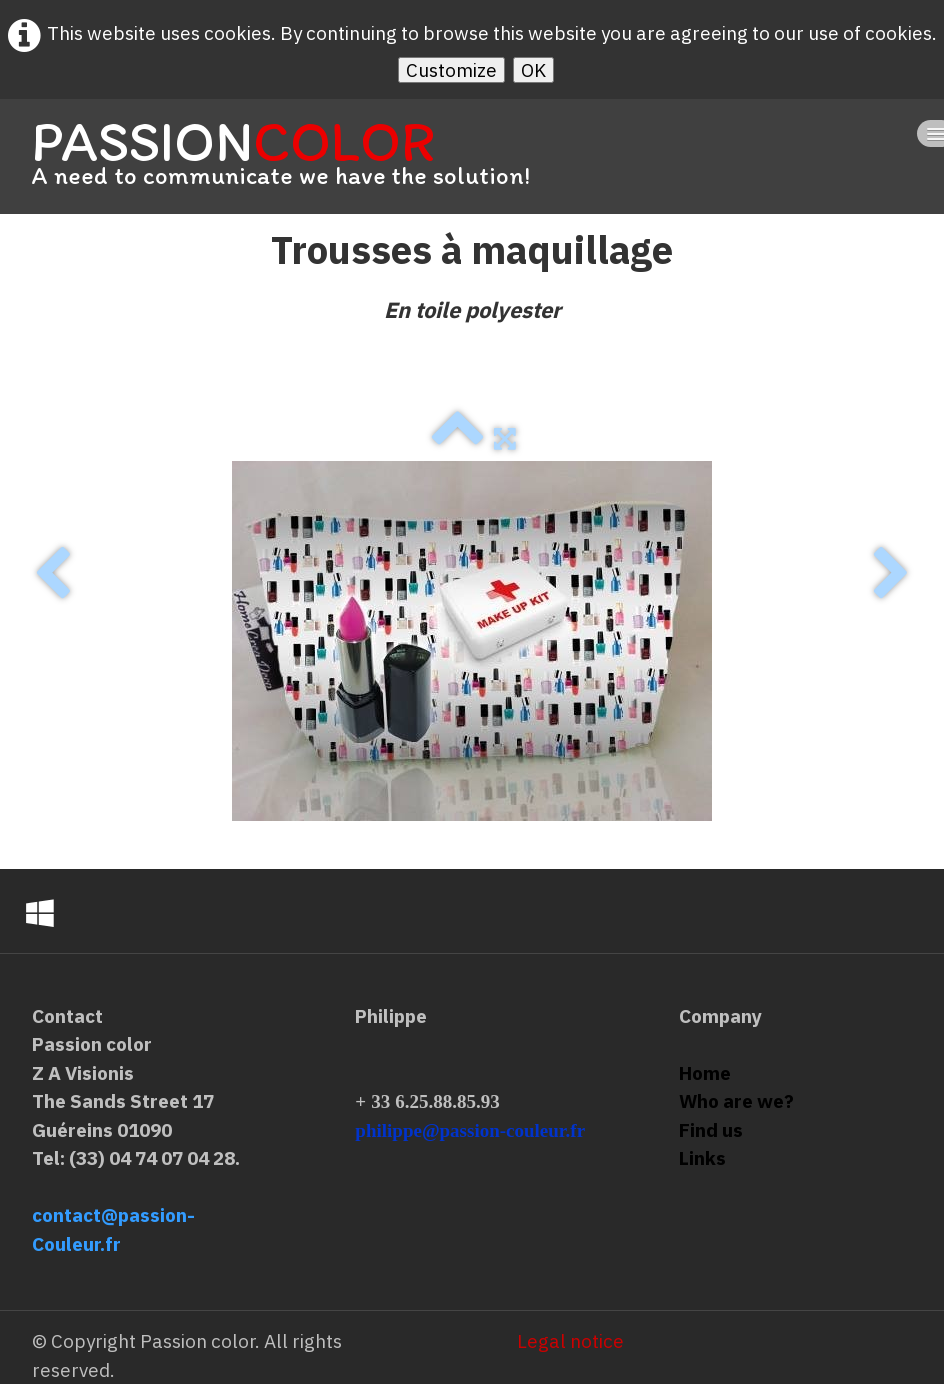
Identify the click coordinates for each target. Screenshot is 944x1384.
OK (533, 70)
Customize (451, 70)
